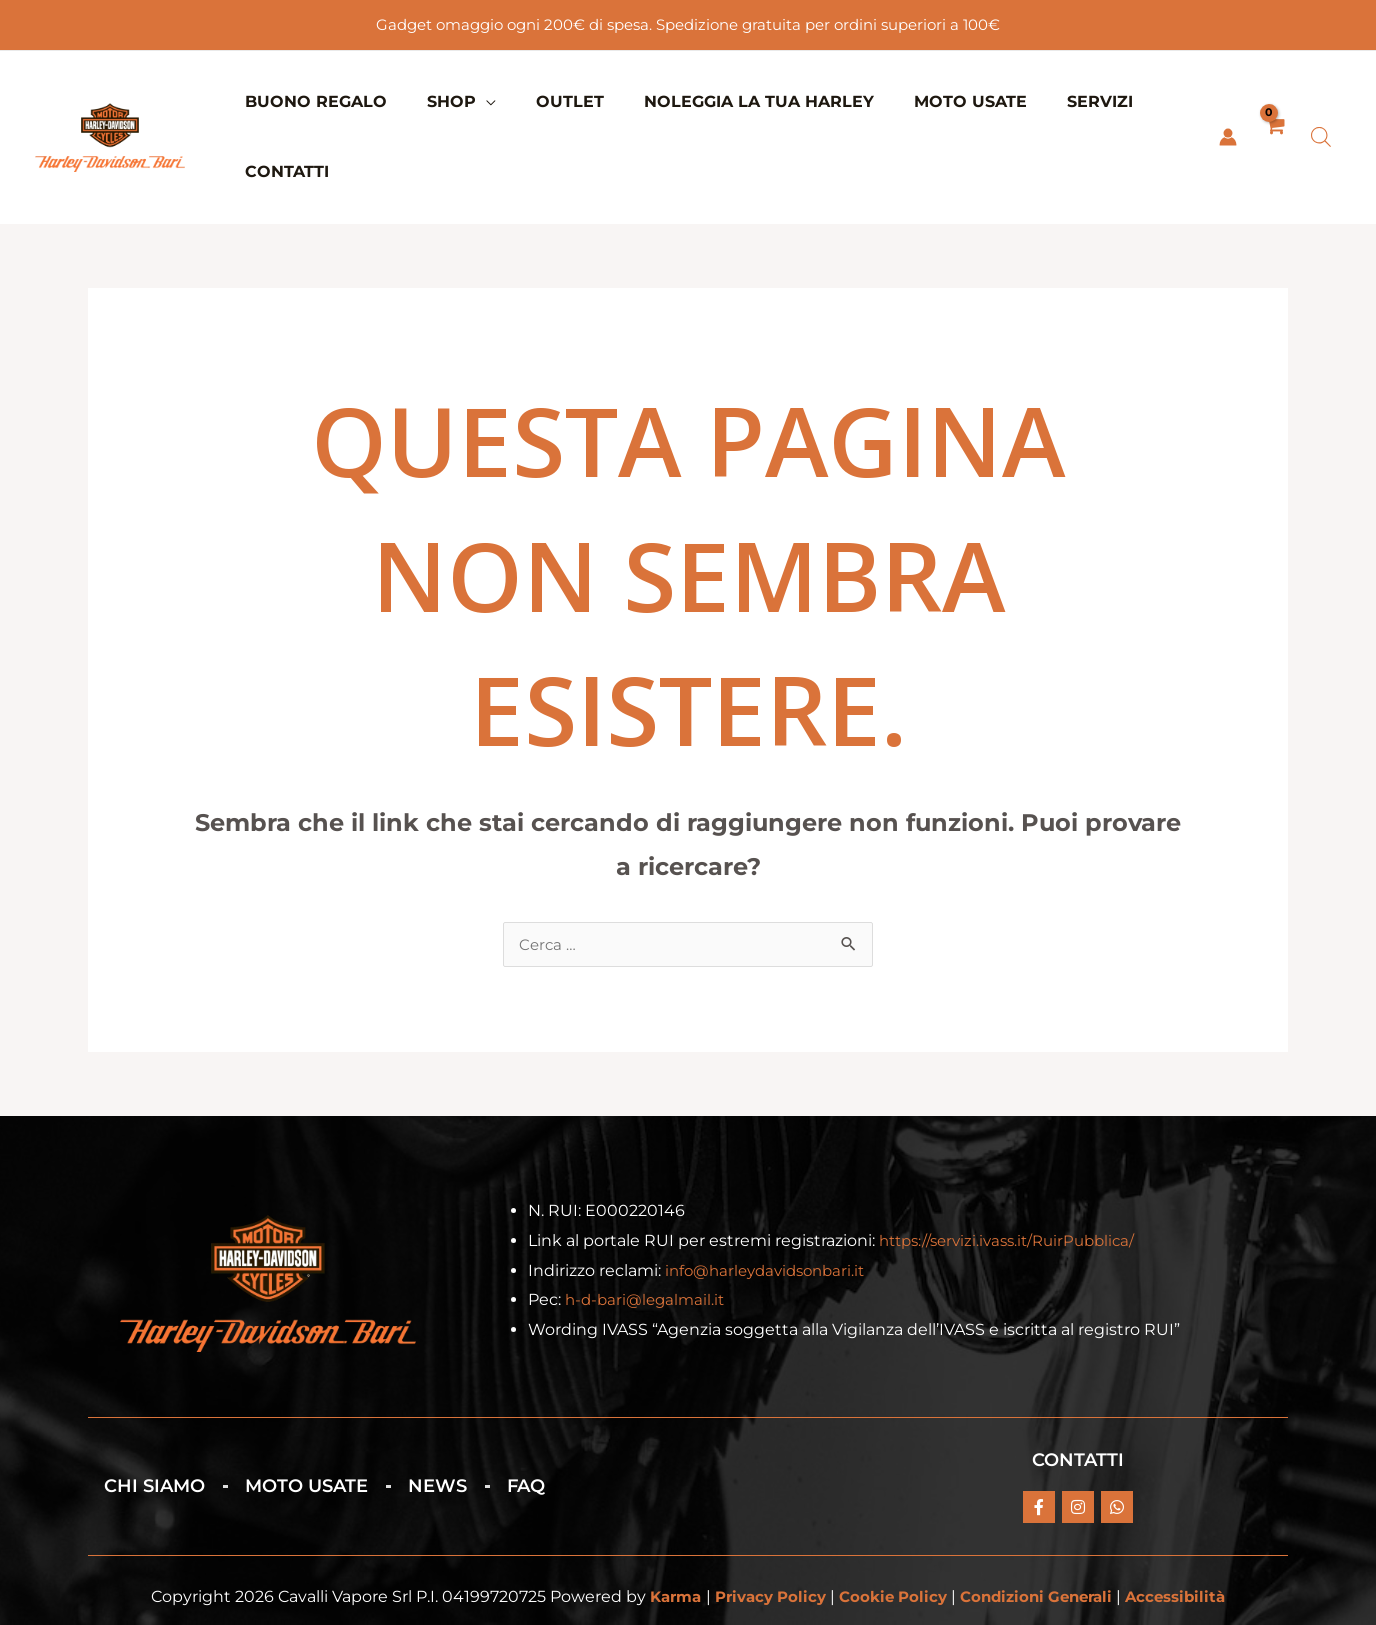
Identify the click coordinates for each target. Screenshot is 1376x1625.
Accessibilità (1190, 1527)
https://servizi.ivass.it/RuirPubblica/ (1015, 1171)
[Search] (951, 1605)
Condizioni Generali (1042, 1527)
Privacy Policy (762, 1527)
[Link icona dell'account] (1226, 102)
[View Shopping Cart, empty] (1273, 103)
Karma (661, 1527)
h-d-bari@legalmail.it (648, 1230)
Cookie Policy (891, 1527)
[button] (472, 101)
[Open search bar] (1321, 103)
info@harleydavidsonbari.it (771, 1201)
